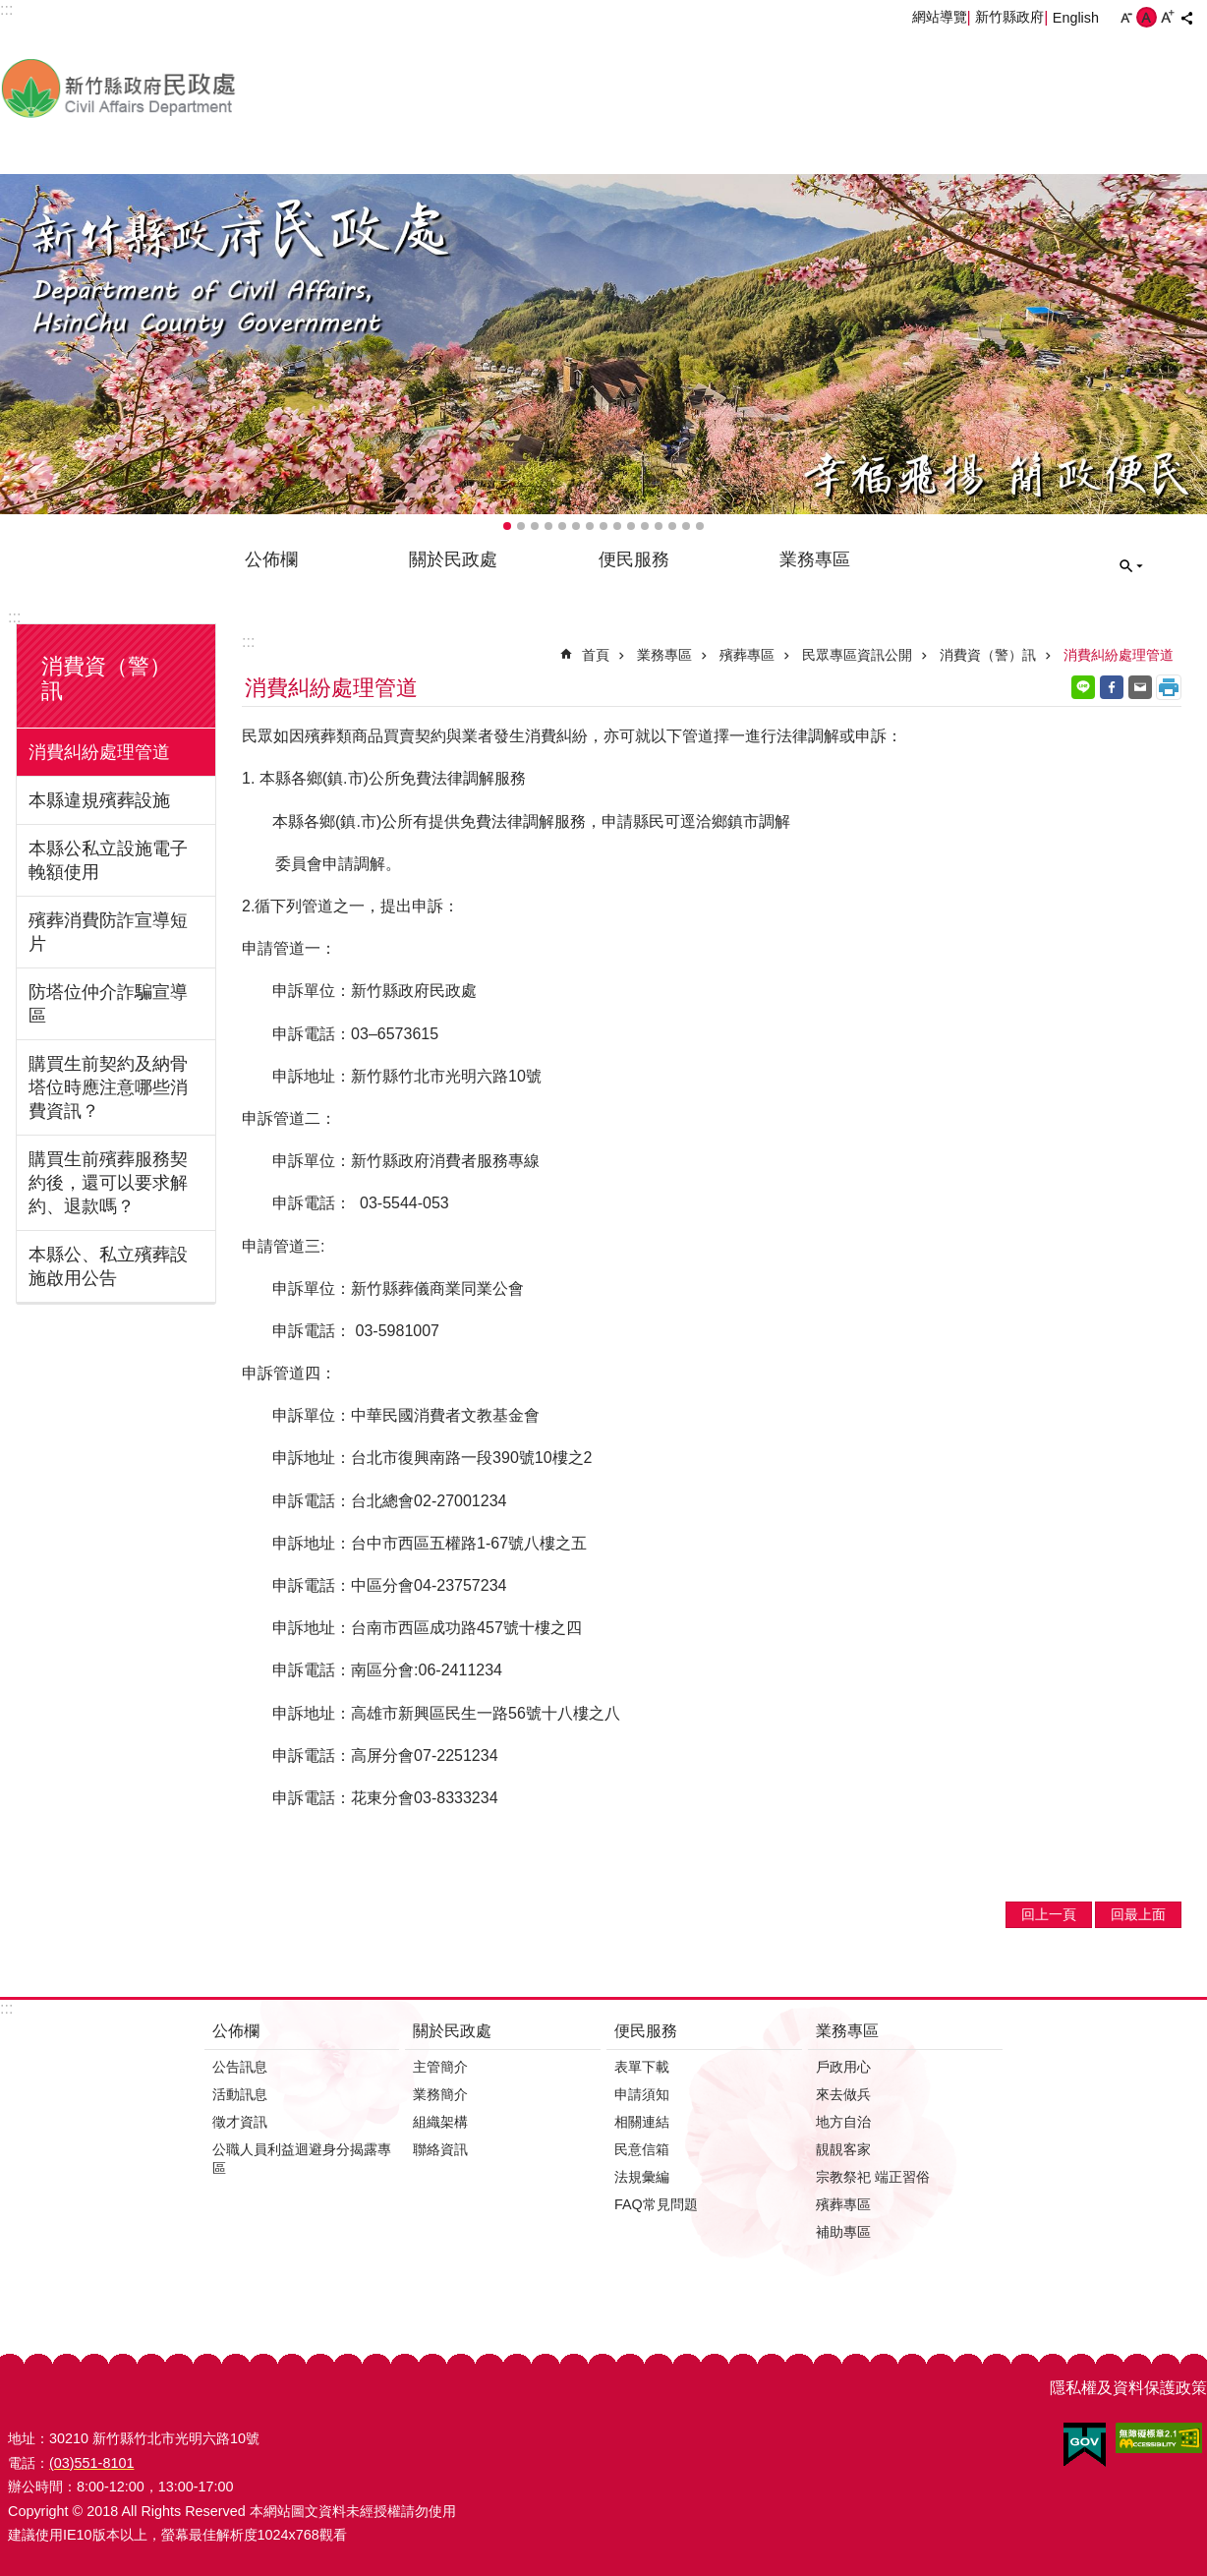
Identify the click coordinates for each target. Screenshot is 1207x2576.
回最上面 (1138, 1914)
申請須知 (641, 2094)
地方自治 (843, 2122)
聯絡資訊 (440, 2149)
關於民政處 (453, 559)
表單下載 (641, 2067)
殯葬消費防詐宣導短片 (108, 932)
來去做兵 (843, 2094)
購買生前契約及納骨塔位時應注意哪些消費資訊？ (108, 1087)
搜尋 (1131, 566)
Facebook (1111, 687)
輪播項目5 (562, 526)
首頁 (595, 655)
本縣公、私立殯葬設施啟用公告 (108, 1266)
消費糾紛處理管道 (99, 752)
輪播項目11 (645, 526)
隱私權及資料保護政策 (1128, 2387)
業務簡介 (440, 2094)
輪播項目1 (507, 526)
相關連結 (641, 2122)
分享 (1186, 18)
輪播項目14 (686, 526)
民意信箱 (641, 2149)
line (1083, 687)
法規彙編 (641, 2177)
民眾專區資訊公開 (857, 655)
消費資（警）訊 (988, 655)
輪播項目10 (631, 526)
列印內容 (1168, 687)
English (1076, 18)
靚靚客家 (843, 2149)
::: (14, 617)
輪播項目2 (521, 526)
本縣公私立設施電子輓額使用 (108, 860)
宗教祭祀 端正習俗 (873, 2177)
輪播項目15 (700, 526)
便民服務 (634, 559)
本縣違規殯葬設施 (99, 800)
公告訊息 (239, 2067)
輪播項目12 (658, 526)
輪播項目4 (548, 526)
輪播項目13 (672, 526)
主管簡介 (440, 2067)
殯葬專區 (747, 655)
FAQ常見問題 (656, 2204)
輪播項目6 (576, 526)
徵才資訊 (239, 2122)
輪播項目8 (603, 526)
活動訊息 (239, 2094)
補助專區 (843, 2232)
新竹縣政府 (1009, 17)
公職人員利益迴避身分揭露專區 (301, 2158)
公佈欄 (271, 559)
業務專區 (814, 559)
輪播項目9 (617, 526)
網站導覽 (939, 17)
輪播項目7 (590, 526)
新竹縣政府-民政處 (221, 87)
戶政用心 (843, 2067)
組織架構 (440, 2122)
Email (1140, 687)
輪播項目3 (535, 526)
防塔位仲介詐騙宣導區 (108, 1003)
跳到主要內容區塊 (10, 10)
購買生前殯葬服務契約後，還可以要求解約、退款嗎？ (108, 1182)
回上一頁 (1048, 1914)
